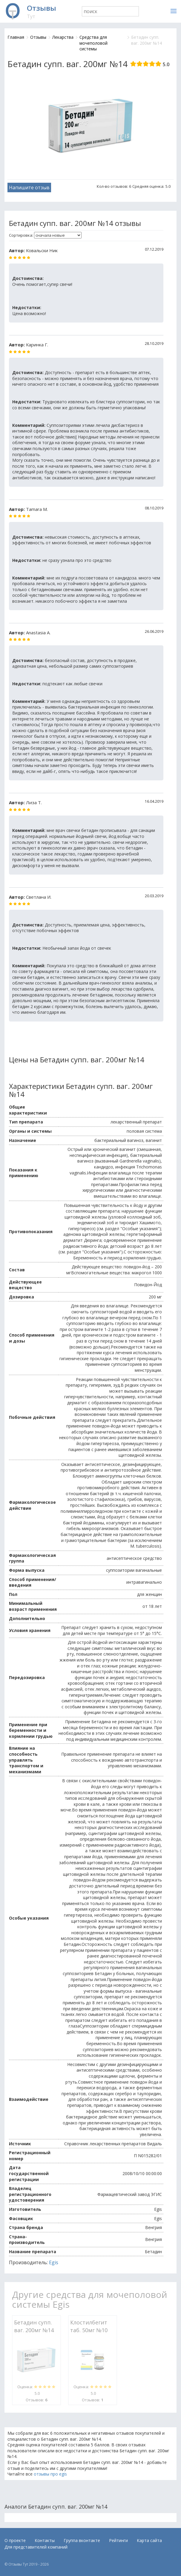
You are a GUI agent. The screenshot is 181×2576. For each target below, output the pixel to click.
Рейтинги (118, 2540)
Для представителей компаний (36, 2547)
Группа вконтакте (82, 2540)
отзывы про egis (50, 2474)
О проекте (15, 2540)
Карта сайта (149, 2540)
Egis (53, 2262)
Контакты (45, 2540)
